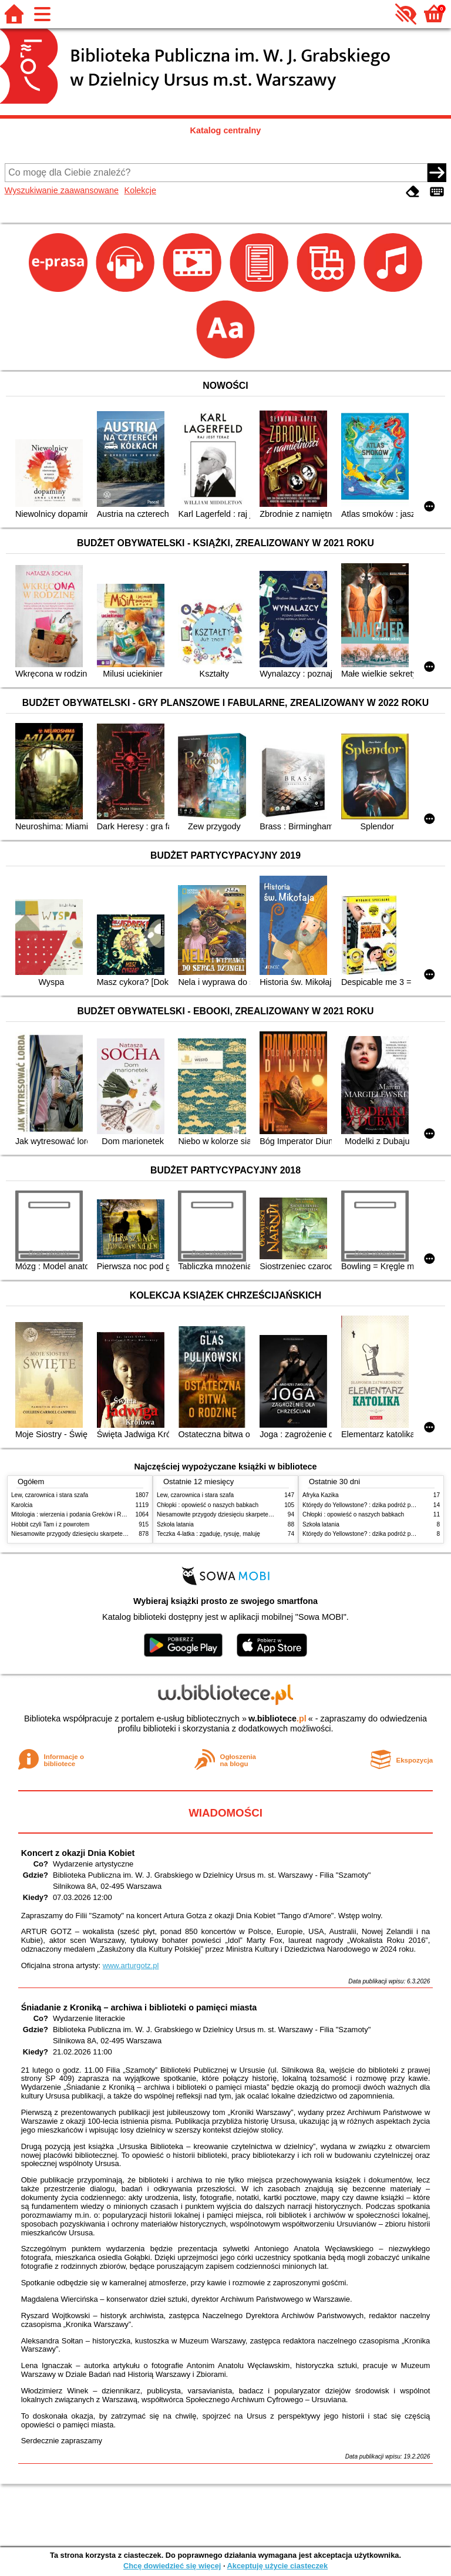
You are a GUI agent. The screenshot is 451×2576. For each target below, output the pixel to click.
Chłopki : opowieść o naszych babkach (207, 1505)
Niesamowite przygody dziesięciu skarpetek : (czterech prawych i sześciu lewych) (118, 1534)
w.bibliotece (277, 1718)
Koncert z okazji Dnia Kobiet (78, 1853)
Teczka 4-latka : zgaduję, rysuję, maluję (208, 1534)
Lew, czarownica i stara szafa (49, 1495)
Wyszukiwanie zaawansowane (62, 190)
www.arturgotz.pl (131, 1965)
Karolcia (21, 1505)
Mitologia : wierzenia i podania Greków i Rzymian (75, 1514)
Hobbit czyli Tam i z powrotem (50, 1524)
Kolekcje (140, 190)
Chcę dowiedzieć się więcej (172, 2565)
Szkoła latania (175, 1524)
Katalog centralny (225, 130)
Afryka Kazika (320, 1495)
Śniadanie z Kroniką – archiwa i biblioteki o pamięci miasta (139, 2007)
